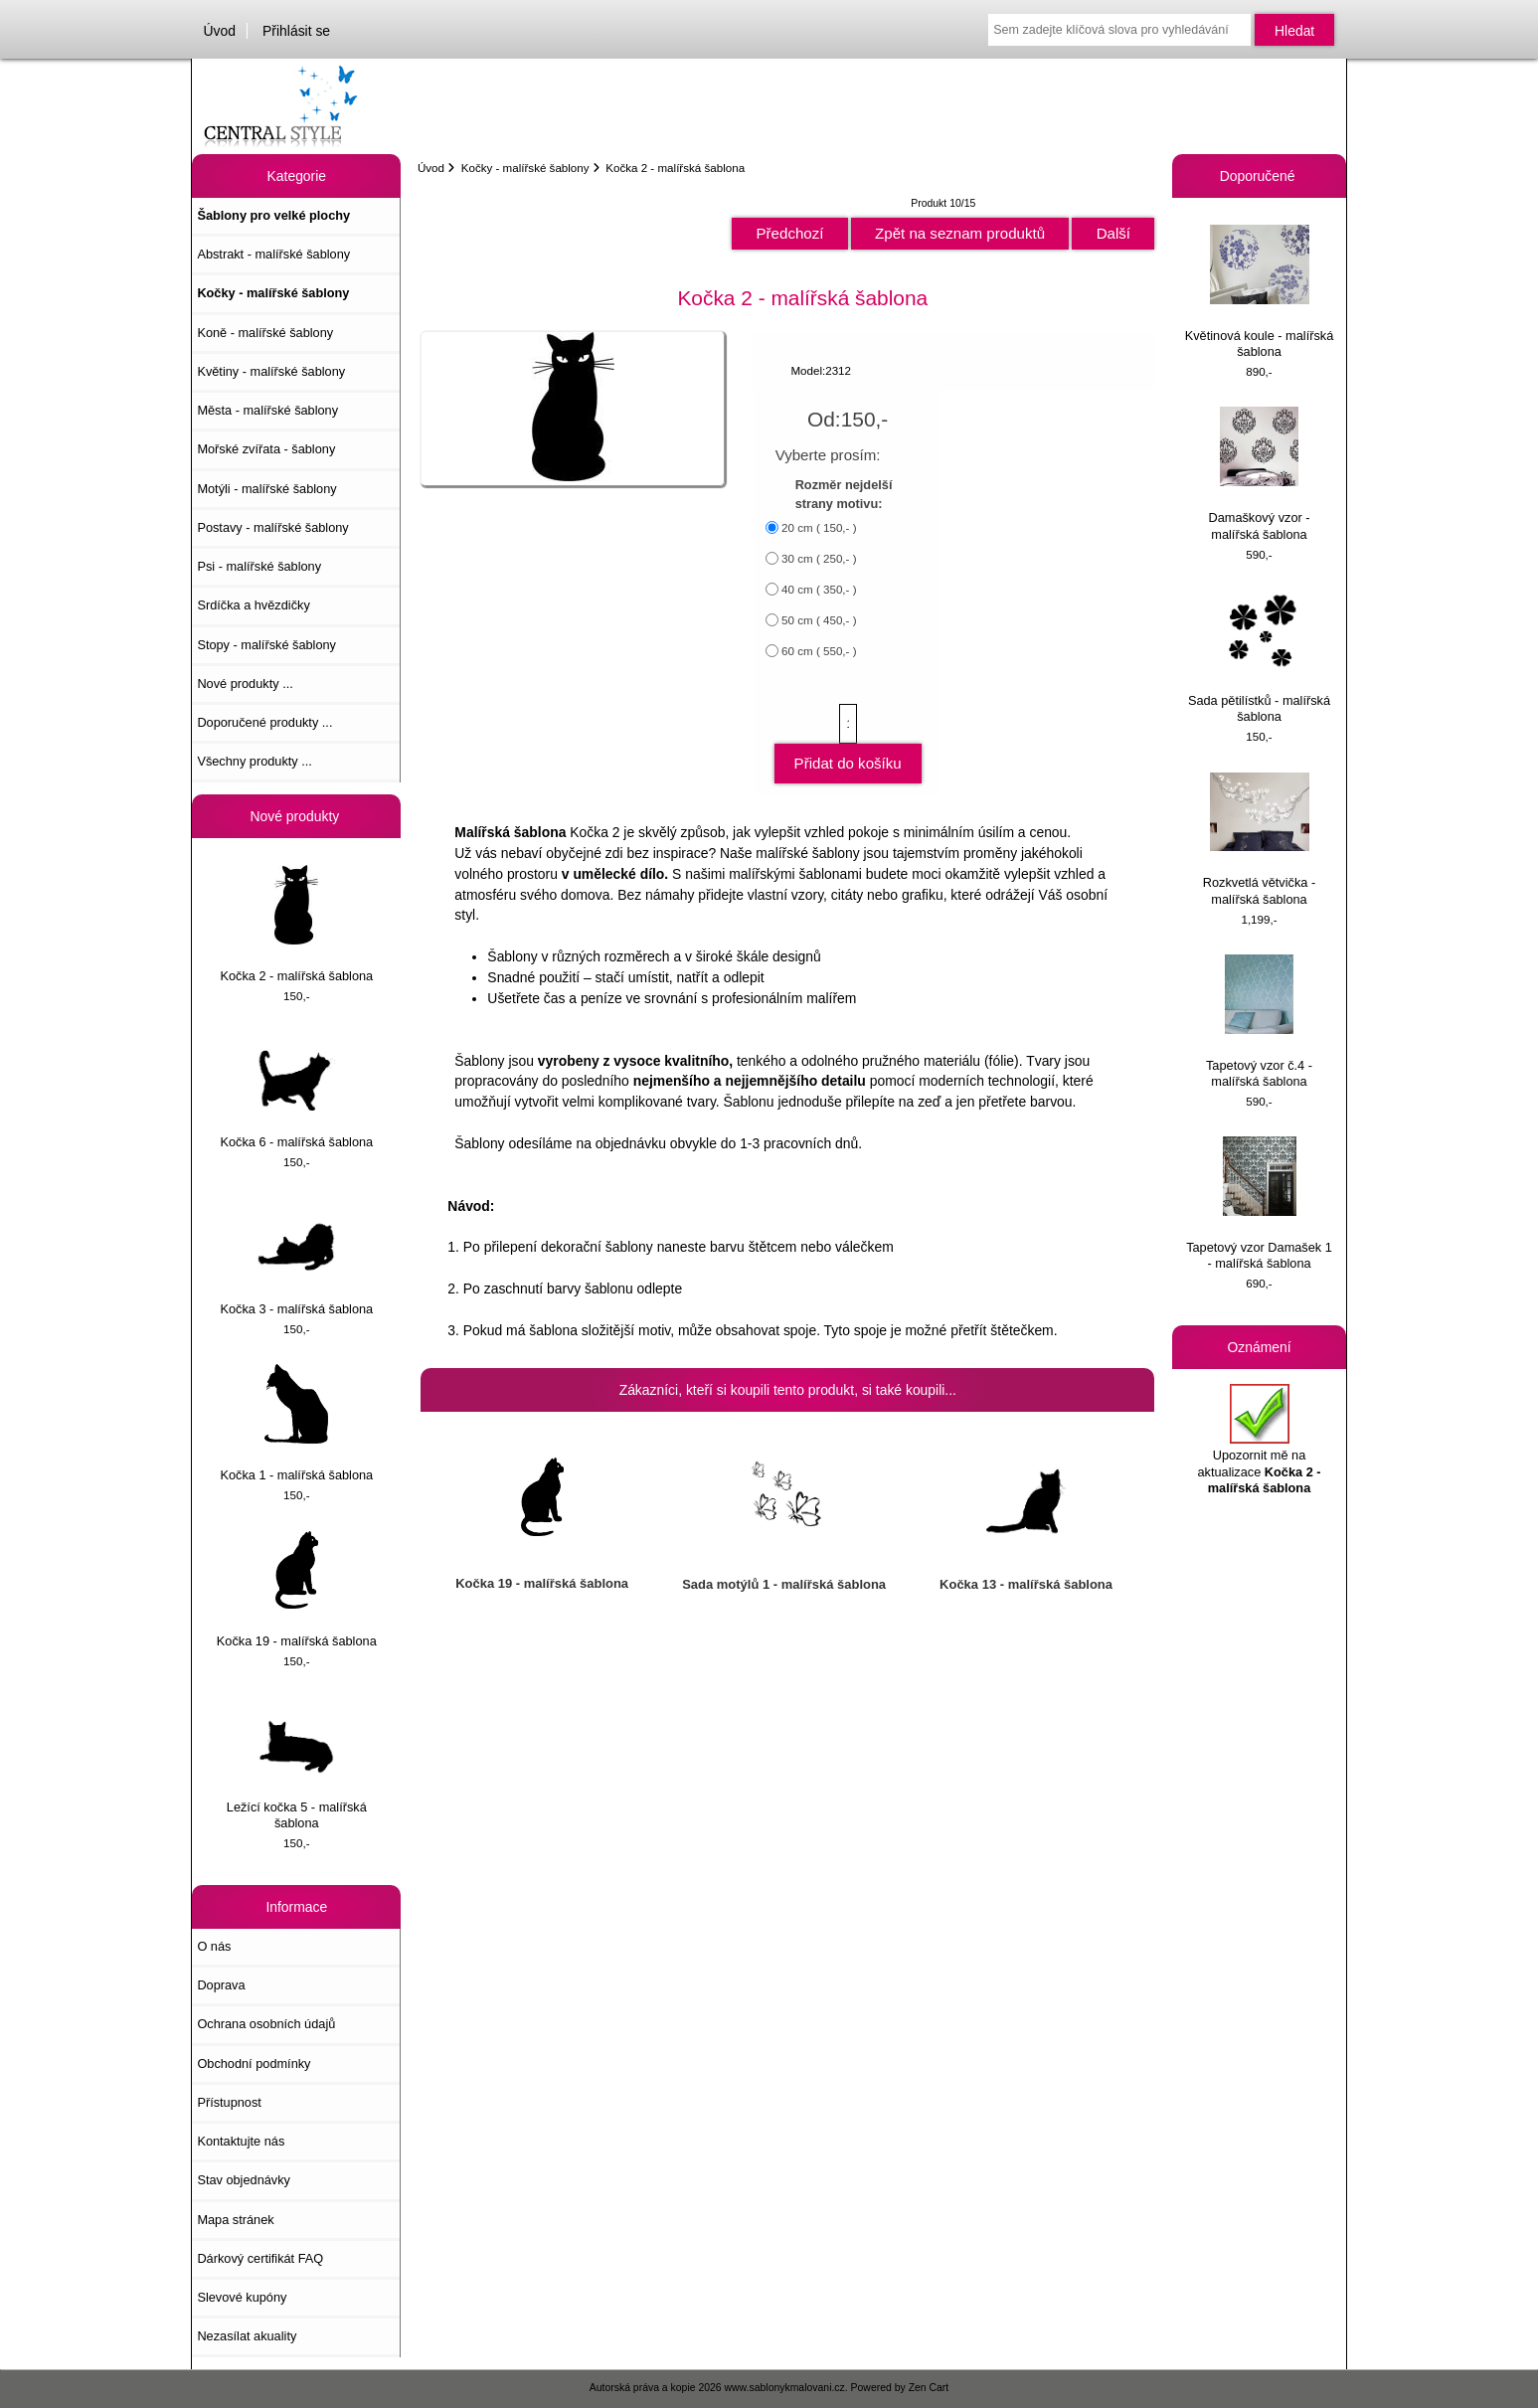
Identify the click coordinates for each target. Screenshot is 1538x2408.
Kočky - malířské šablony (525, 167)
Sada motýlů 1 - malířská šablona (784, 1584)
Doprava (221, 1985)
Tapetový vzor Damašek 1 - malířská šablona (1259, 1203)
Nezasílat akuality (246, 2335)
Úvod (220, 31)
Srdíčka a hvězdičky (253, 605)
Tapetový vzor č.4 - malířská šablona (1259, 1021)
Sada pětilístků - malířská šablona (1259, 657)
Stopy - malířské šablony (266, 644)
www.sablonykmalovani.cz (785, 2387)
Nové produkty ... (244, 683)
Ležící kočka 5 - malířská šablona (297, 1763)
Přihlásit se (296, 31)
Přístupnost (229, 2102)
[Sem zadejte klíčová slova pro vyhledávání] (1119, 30)
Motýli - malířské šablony (266, 488)
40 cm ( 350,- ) (818, 589)
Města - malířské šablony (267, 410)
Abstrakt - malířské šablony (273, 254)
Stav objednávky (243, 2179)
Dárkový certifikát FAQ (260, 2258)
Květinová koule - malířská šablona (1259, 292)
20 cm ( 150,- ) (818, 527)
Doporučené (1259, 176)
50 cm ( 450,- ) (818, 619)
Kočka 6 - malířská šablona (296, 1090)
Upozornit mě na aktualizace (1258, 1439)
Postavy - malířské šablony (272, 527)
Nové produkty (297, 816)
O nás (214, 1946)
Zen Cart (929, 2387)
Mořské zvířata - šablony (266, 448)
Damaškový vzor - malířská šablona (1258, 474)
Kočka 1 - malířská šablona (296, 1423)
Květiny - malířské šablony (271, 371)
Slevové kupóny (241, 2297)
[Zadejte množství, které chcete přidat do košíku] (848, 724)
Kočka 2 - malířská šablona (296, 924)
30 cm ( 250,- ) (818, 558)
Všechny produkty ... (254, 761)
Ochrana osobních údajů (266, 2023)
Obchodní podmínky (253, 2063)
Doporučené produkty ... (264, 722)
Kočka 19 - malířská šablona (297, 1589)
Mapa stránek (235, 2219)
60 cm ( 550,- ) (818, 650)
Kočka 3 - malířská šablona (296, 1257)
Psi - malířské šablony (259, 566)
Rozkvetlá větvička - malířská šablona (1259, 840)
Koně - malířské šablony (265, 332)
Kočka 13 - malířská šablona (1026, 1584)
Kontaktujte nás (240, 2141)
